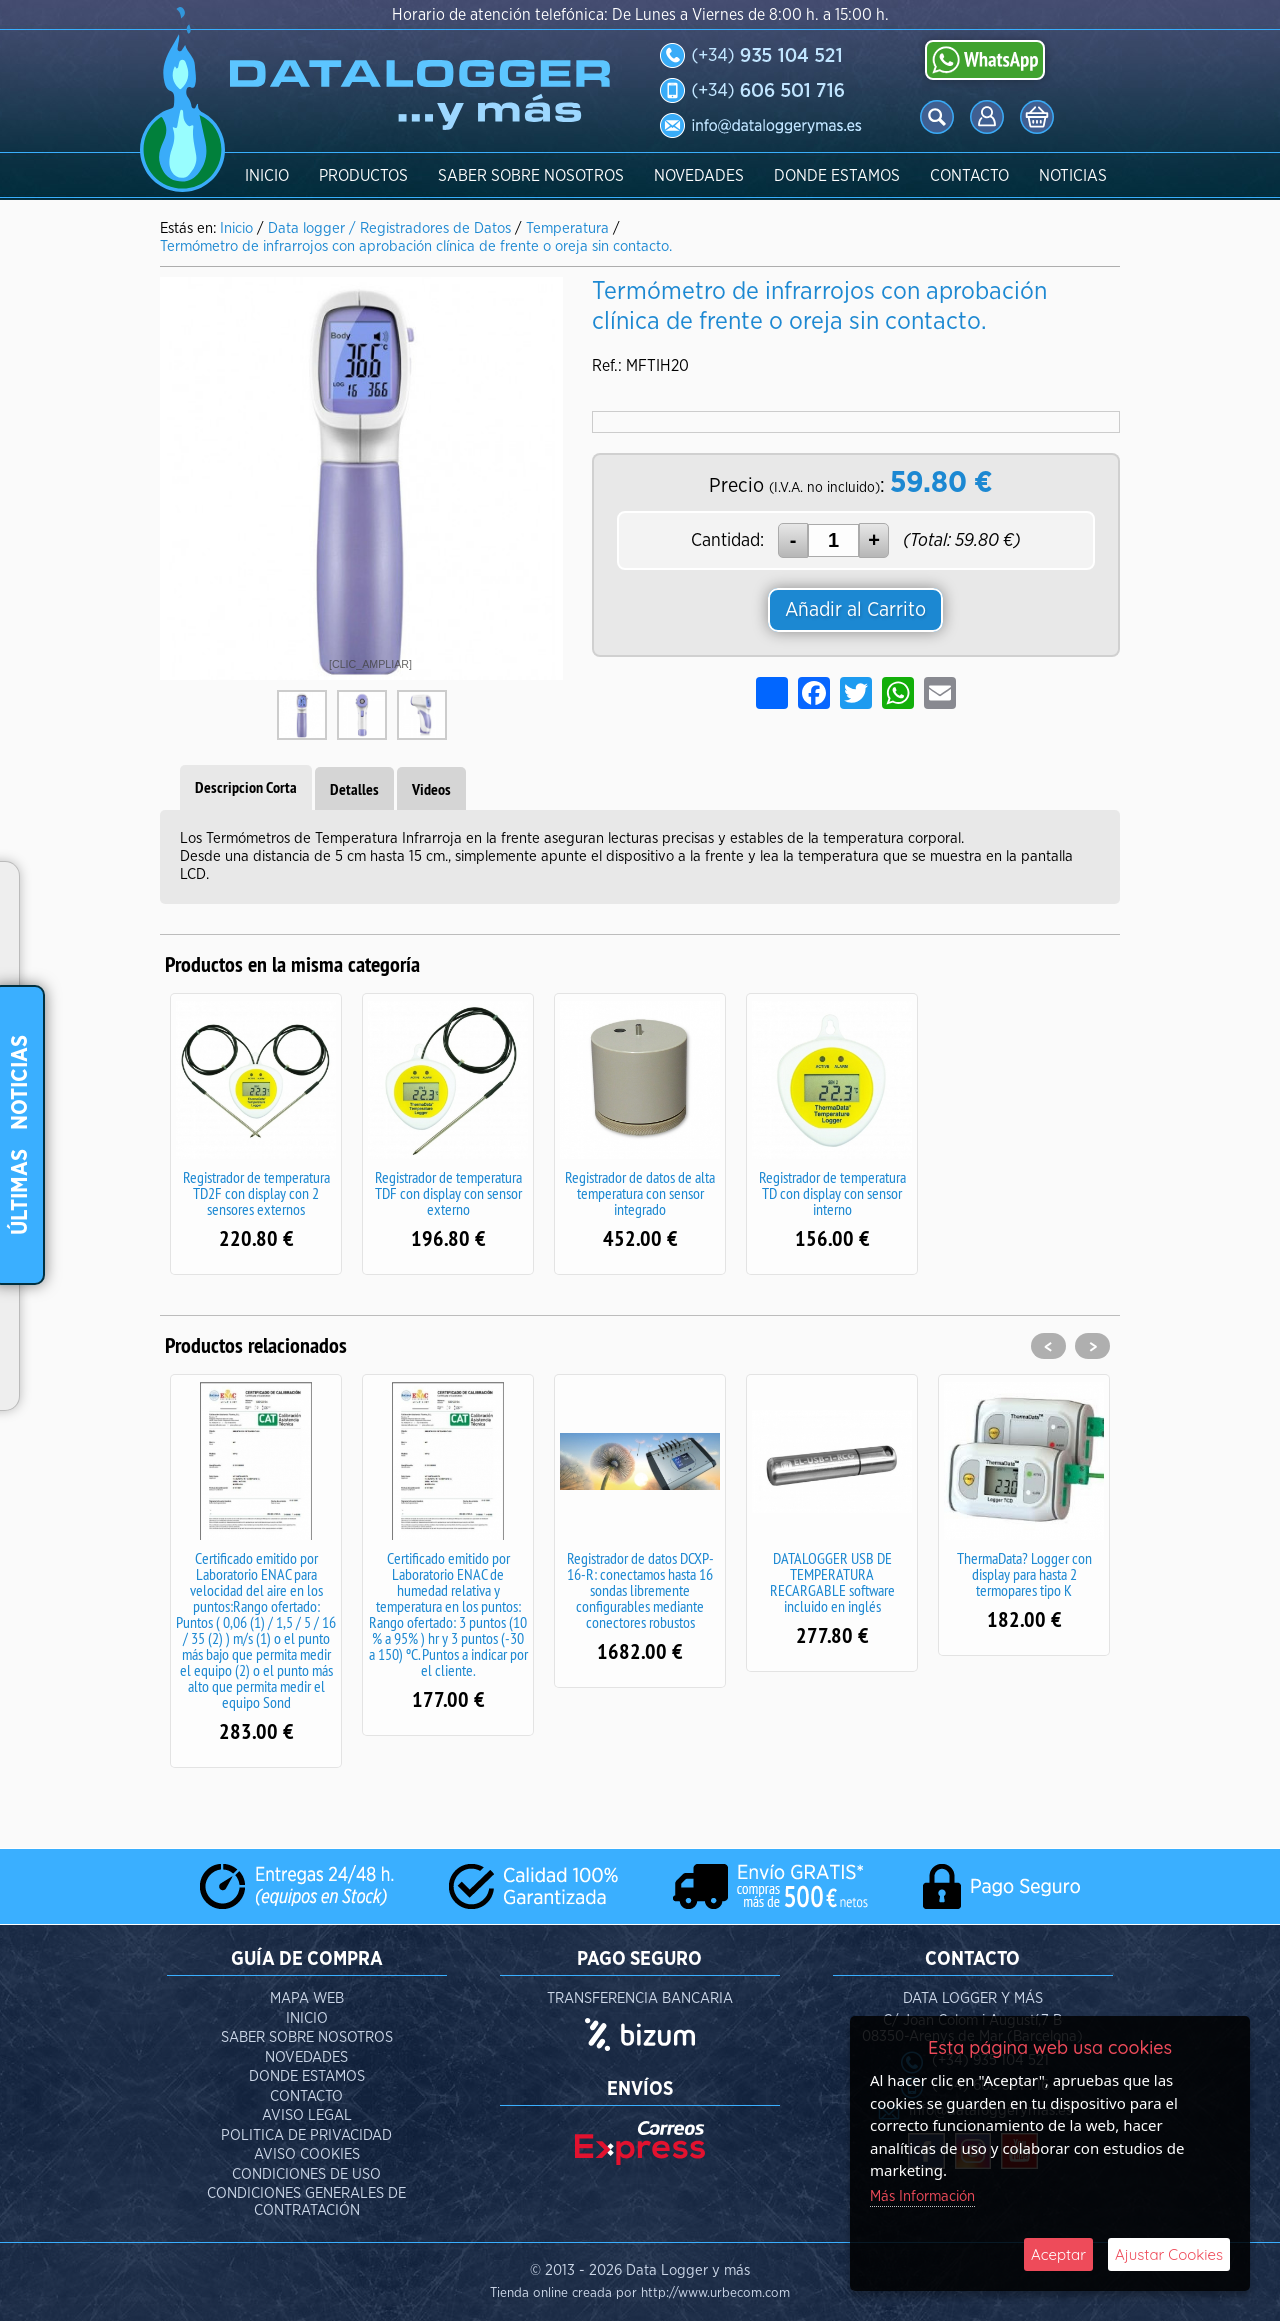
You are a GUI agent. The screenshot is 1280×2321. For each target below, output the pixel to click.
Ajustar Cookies (1169, 2254)
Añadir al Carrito (855, 610)
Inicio (267, 176)
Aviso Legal (307, 2115)
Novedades (699, 176)
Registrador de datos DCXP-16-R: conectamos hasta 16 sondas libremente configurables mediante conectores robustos (640, 1590)
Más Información (922, 2196)
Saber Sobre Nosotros (531, 176)
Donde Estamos (837, 176)
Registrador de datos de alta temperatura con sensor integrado (640, 1193)
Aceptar (1058, 2254)
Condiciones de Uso (306, 2174)
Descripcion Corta (246, 787)
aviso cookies (307, 2154)
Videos (431, 789)
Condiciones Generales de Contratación (306, 2202)
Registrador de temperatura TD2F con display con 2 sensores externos (256, 1193)
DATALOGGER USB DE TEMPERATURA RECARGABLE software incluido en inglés (832, 1582)
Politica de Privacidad (306, 2135)
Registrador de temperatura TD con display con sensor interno (832, 1193)
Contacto (969, 176)
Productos (363, 176)
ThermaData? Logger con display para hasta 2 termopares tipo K (1024, 1574)
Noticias (1073, 176)
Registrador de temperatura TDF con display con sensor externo (448, 1193)
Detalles (354, 789)
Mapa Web (307, 1998)
